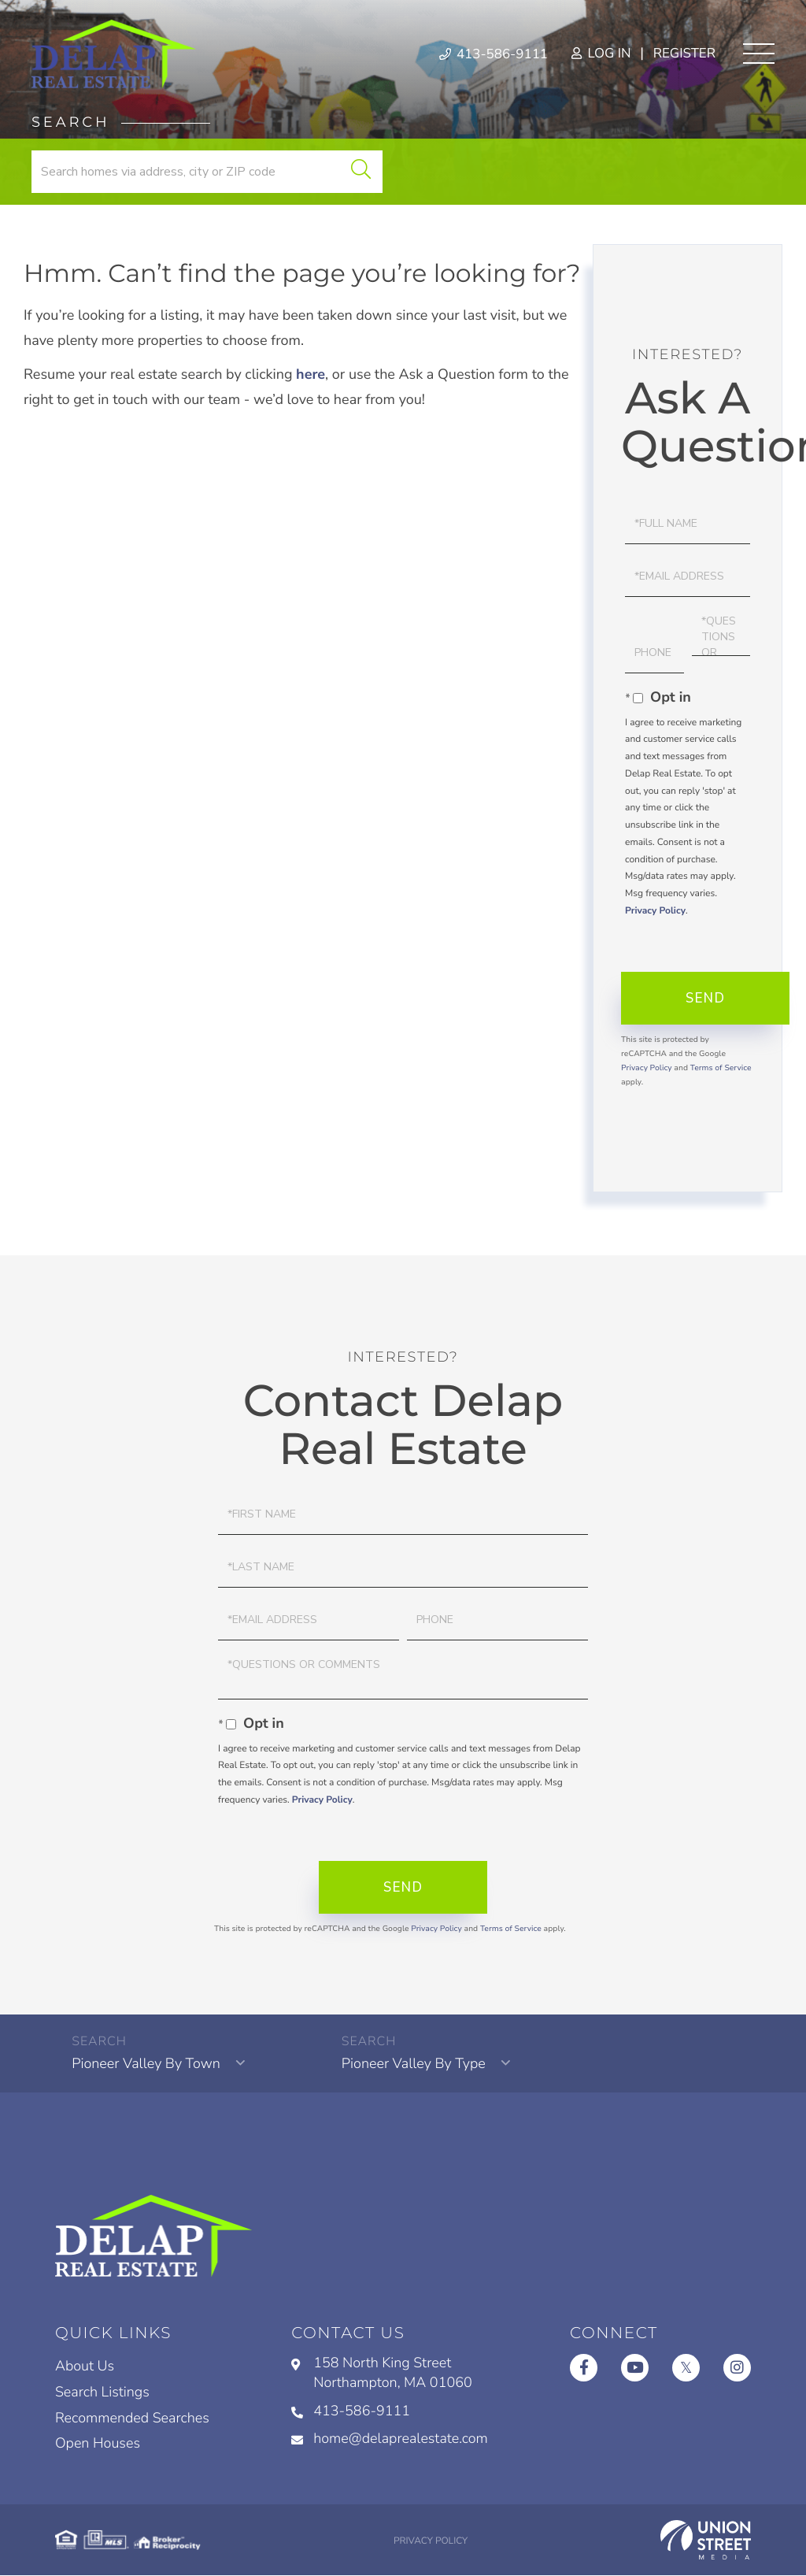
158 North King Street (381, 2374)
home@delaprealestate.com (389, 2439)
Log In (600, 54)
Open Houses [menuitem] (97, 2444)
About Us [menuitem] (84, 2367)
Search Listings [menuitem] (102, 2393)
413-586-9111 (350, 2411)
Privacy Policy (655, 911)
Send (705, 998)
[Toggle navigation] (759, 53)
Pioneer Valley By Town (146, 2064)
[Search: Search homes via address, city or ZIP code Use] (206, 171)
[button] (360, 171)
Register (684, 54)
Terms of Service (721, 1067)
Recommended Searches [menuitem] (132, 2418)
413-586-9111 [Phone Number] (493, 54)
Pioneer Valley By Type (413, 2064)
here (310, 374)
